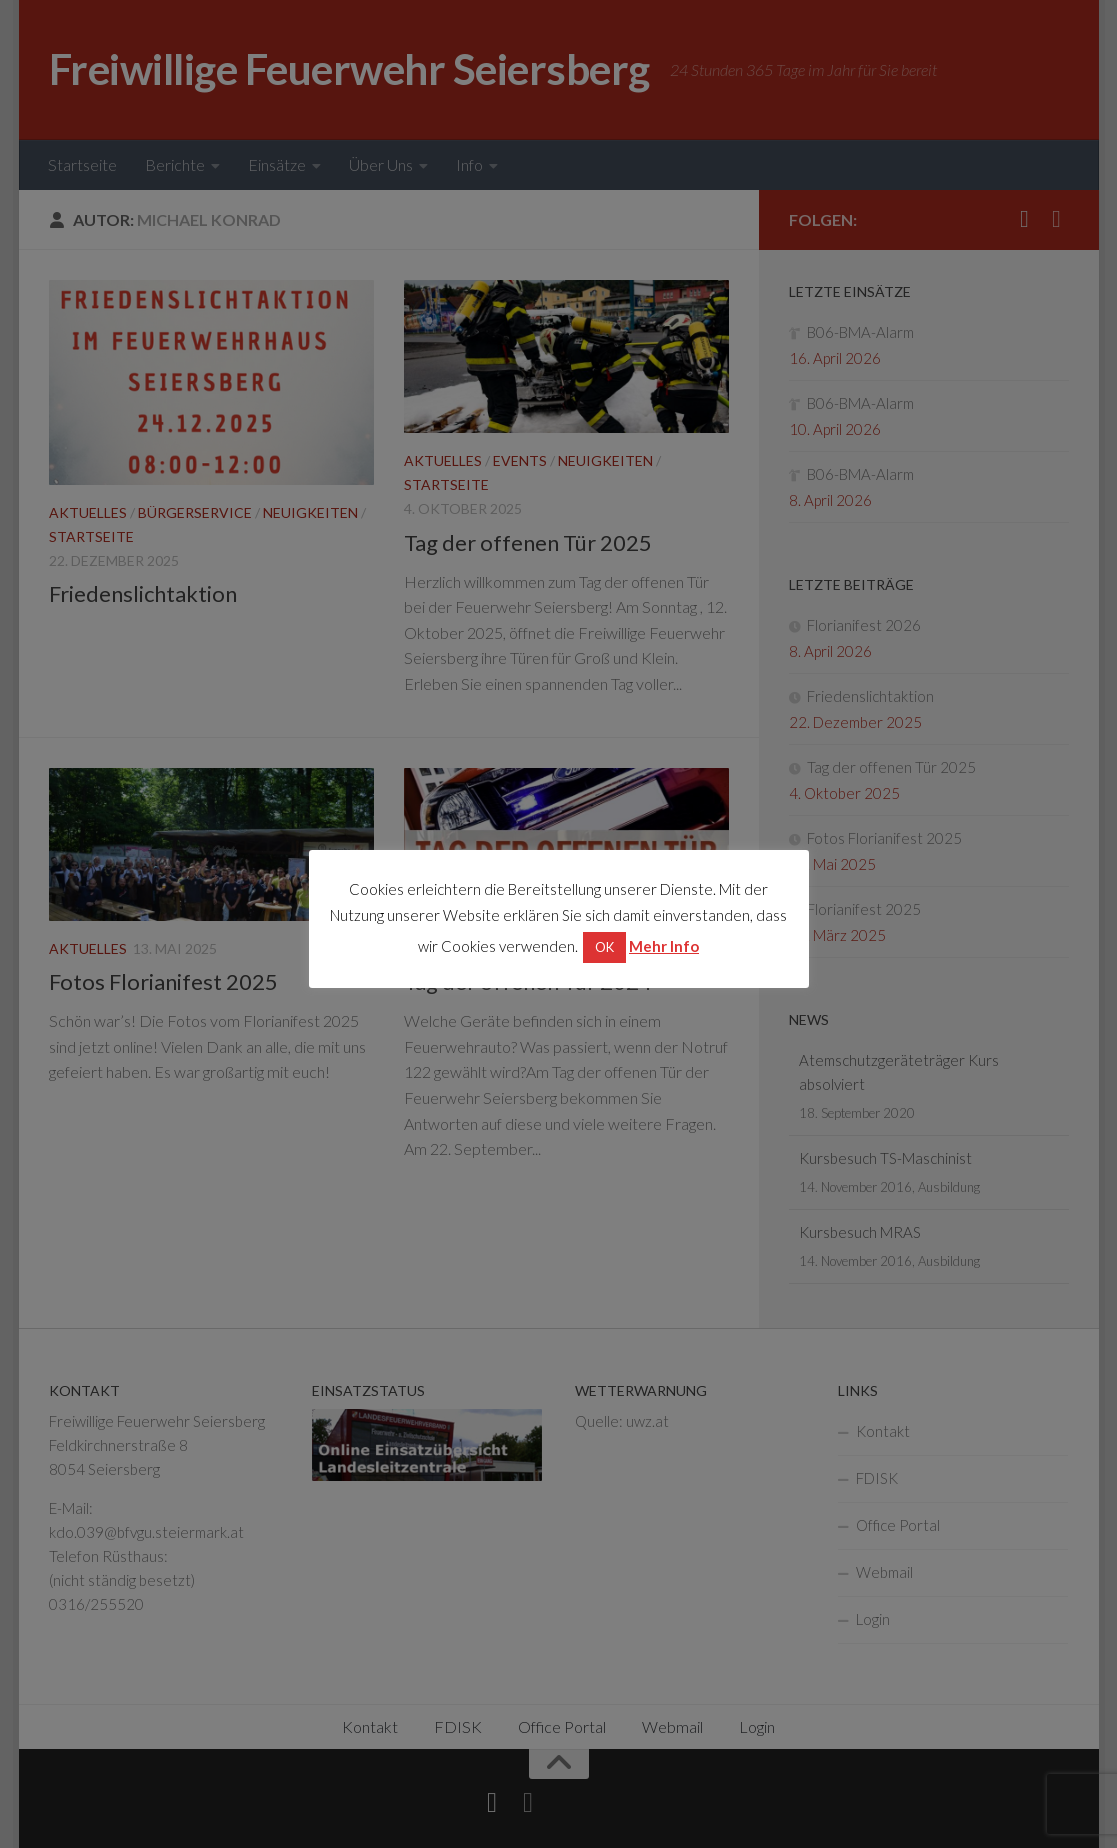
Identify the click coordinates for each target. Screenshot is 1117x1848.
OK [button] (604, 947)
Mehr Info (664, 946)
